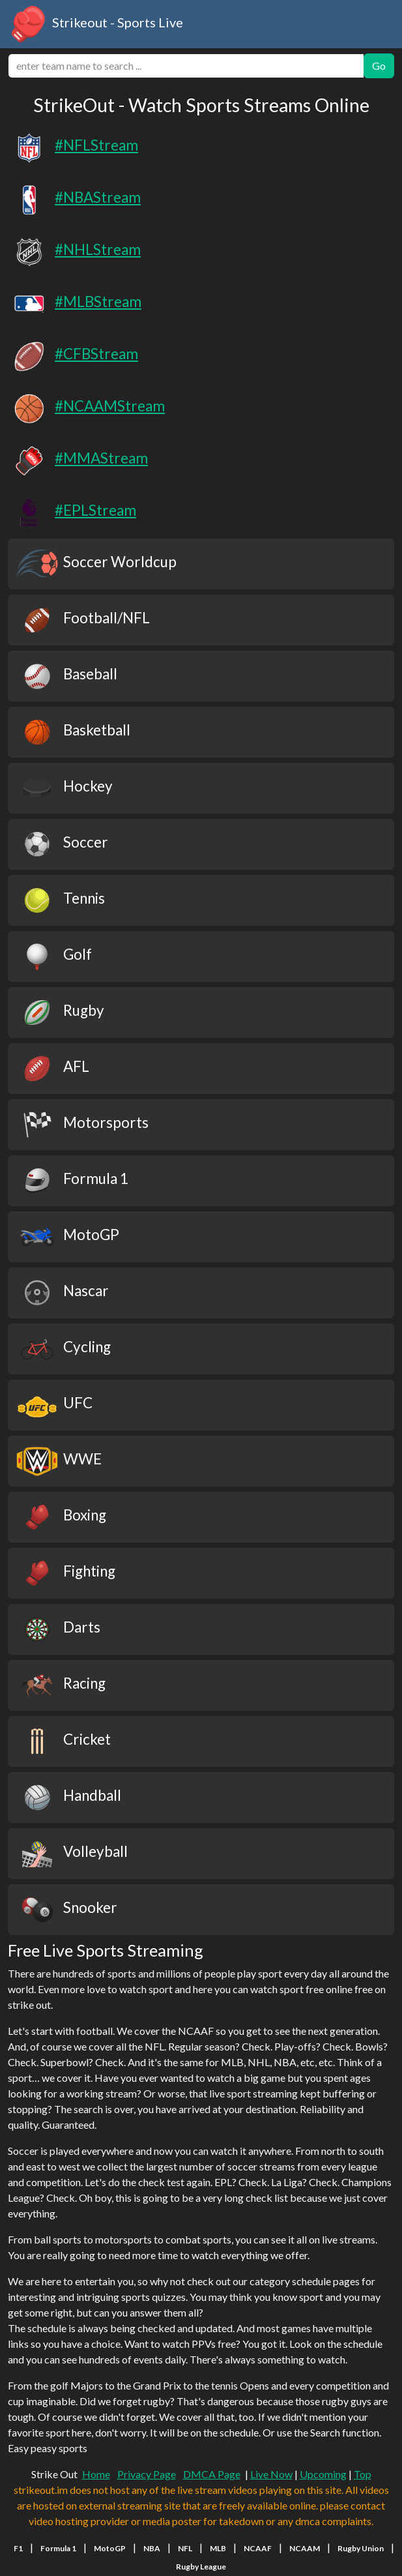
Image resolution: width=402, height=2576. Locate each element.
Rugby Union (360, 2548)
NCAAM (304, 2548)
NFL (185, 2548)
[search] (186, 65)
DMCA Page (211, 2474)
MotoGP (110, 2548)
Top (362, 2474)
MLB (218, 2548)
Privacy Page (146, 2474)
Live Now (271, 2474)
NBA (151, 2548)
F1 (18, 2548)
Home (96, 2474)
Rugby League (201, 2566)
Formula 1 (58, 2548)
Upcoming (323, 2474)
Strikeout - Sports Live (95, 24)
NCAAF (258, 2548)
